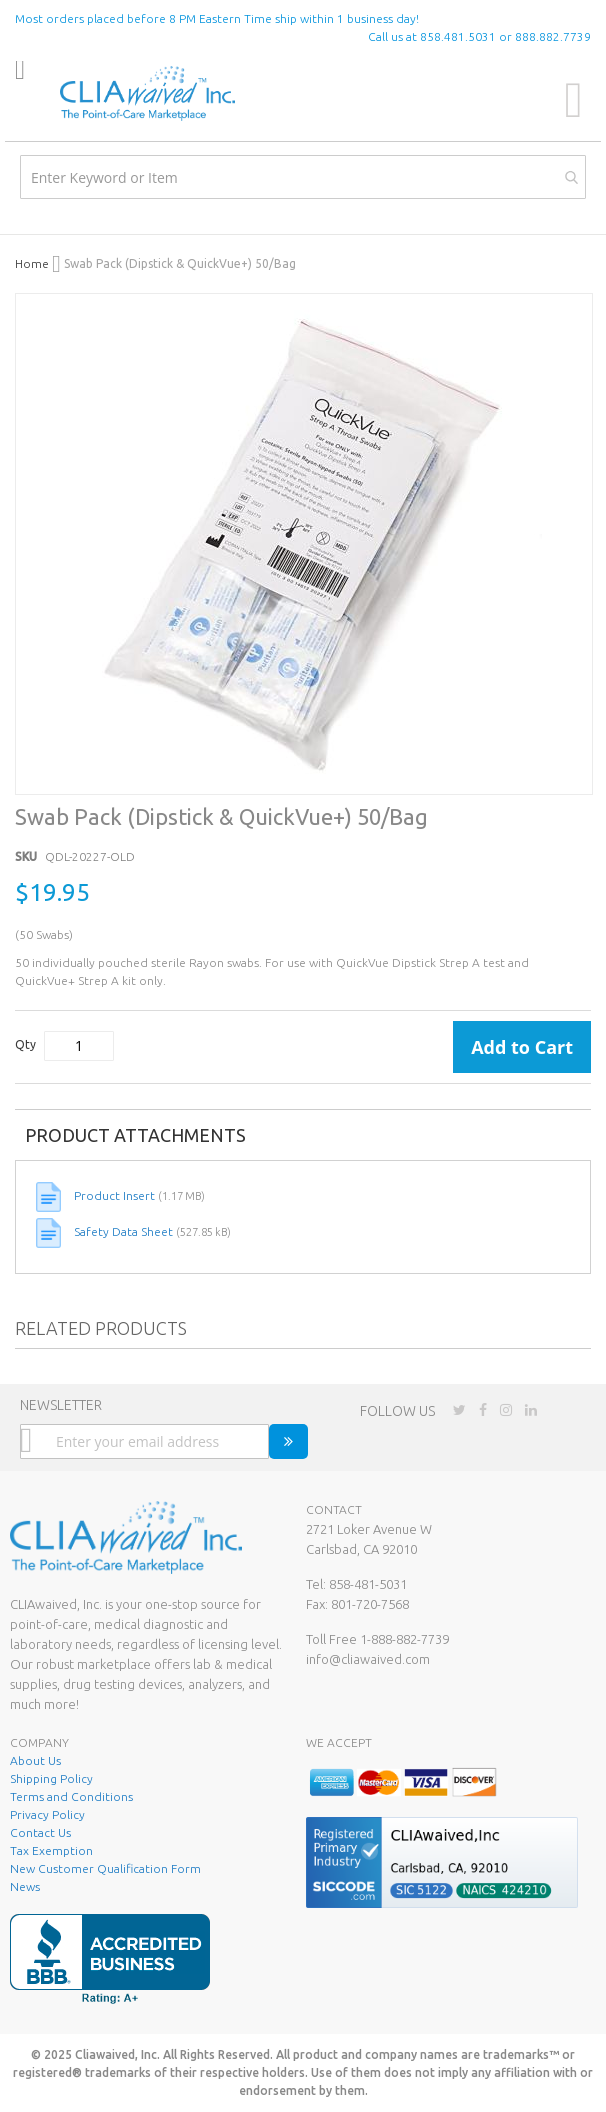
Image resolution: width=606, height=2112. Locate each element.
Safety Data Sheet (125, 1231)
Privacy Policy (47, 1814)
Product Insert (116, 1195)
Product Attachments (135, 1135)
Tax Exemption (51, 1850)
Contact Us (40, 1832)
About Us (35, 1760)
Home (33, 263)
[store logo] (147, 93)
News (25, 1886)
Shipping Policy (51, 1778)
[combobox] (303, 177)
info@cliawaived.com (368, 1659)
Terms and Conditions (71, 1796)
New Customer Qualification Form (105, 1868)
